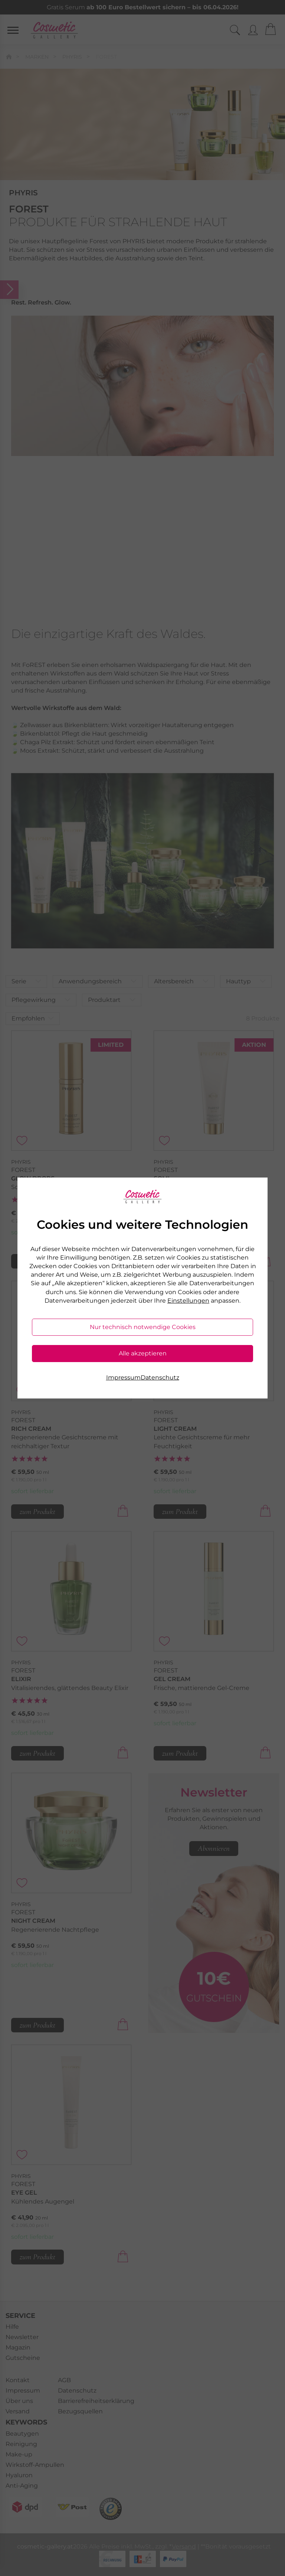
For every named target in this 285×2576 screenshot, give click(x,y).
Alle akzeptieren (143, 1353)
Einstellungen (188, 1300)
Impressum (123, 1377)
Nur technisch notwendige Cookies (143, 1327)
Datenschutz (160, 1377)
